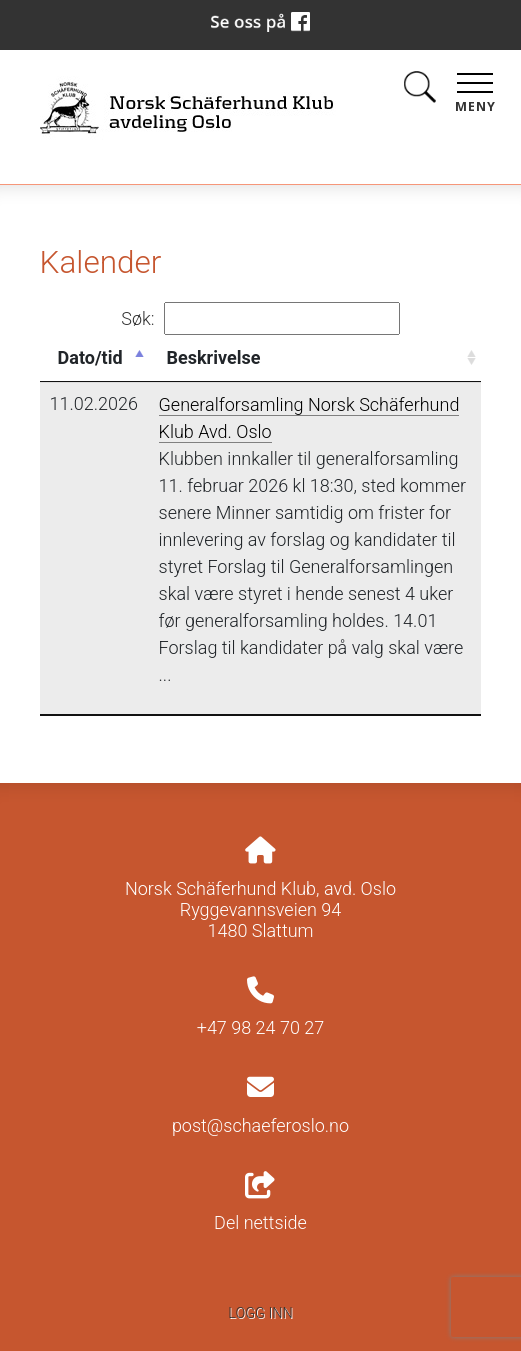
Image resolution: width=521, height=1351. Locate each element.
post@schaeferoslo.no (260, 1125)
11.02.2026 (94, 403)
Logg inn (260, 1313)
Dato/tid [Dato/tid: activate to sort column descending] (90, 357)
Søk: (260, 318)
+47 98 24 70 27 (261, 1027)
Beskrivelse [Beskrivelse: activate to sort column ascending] (214, 357)
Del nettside (260, 1203)
